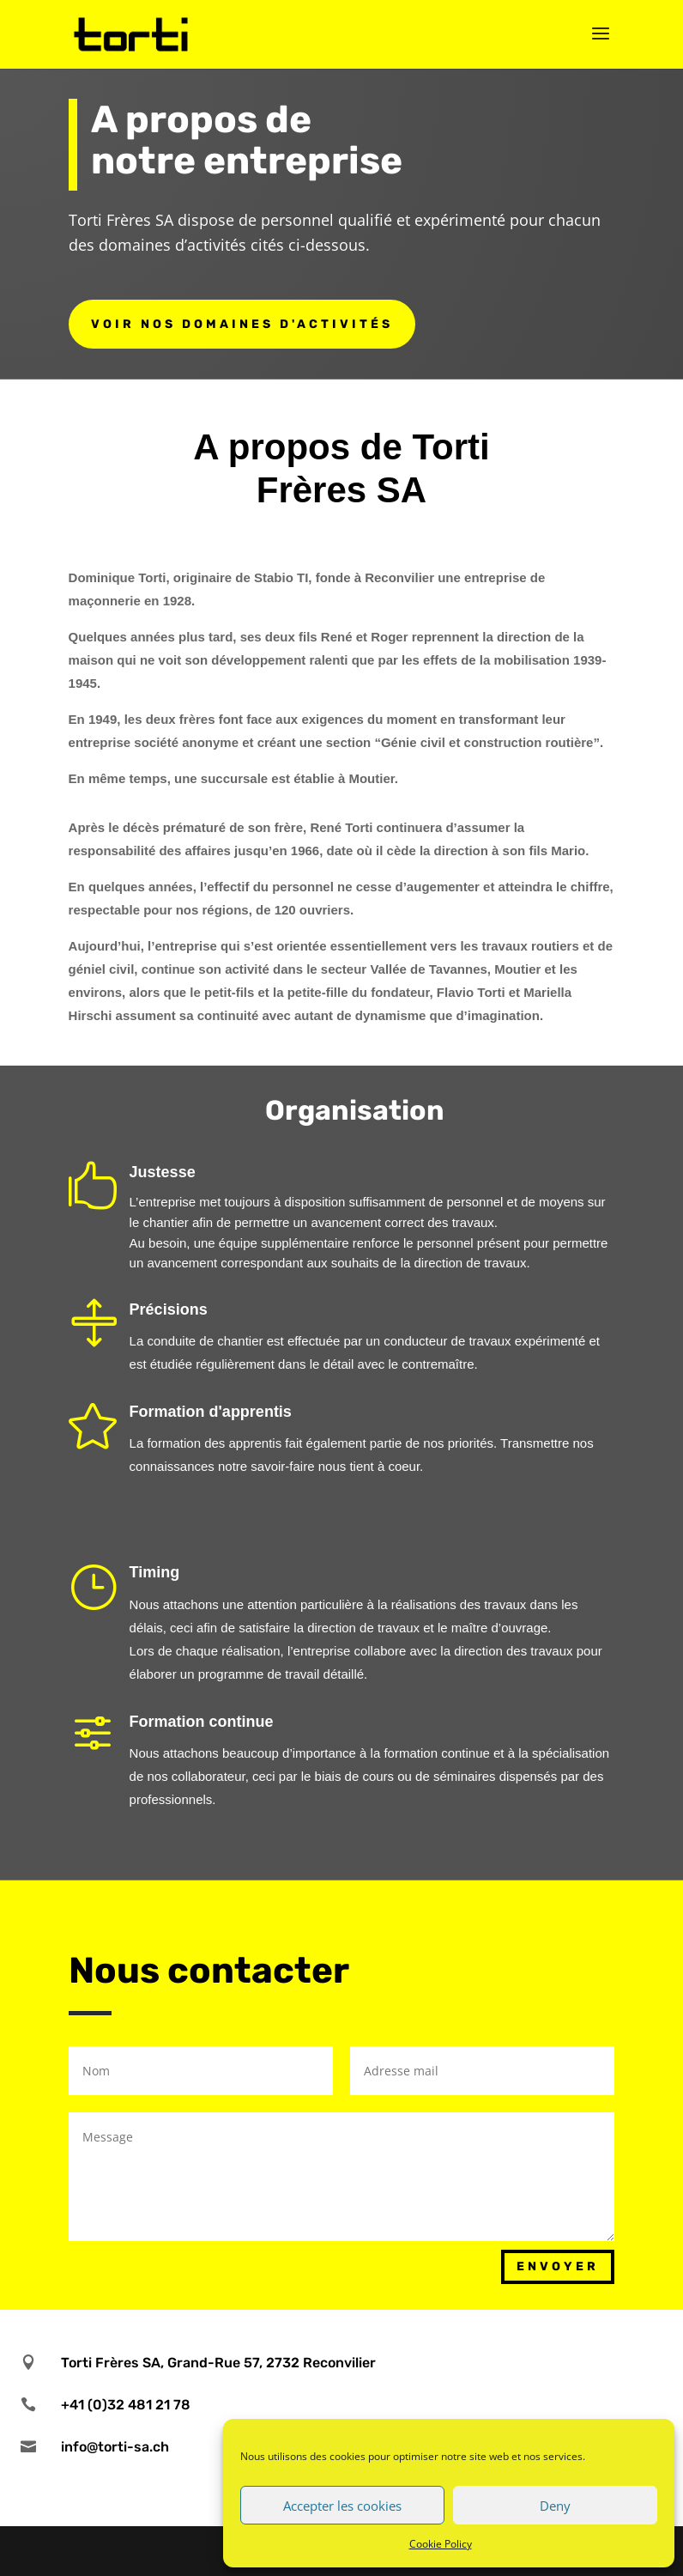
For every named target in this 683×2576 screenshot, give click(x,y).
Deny (555, 2505)
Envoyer (558, 2266)
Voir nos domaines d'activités (242, 324)
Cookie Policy (440, 2544)
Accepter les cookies (342, 2505)
